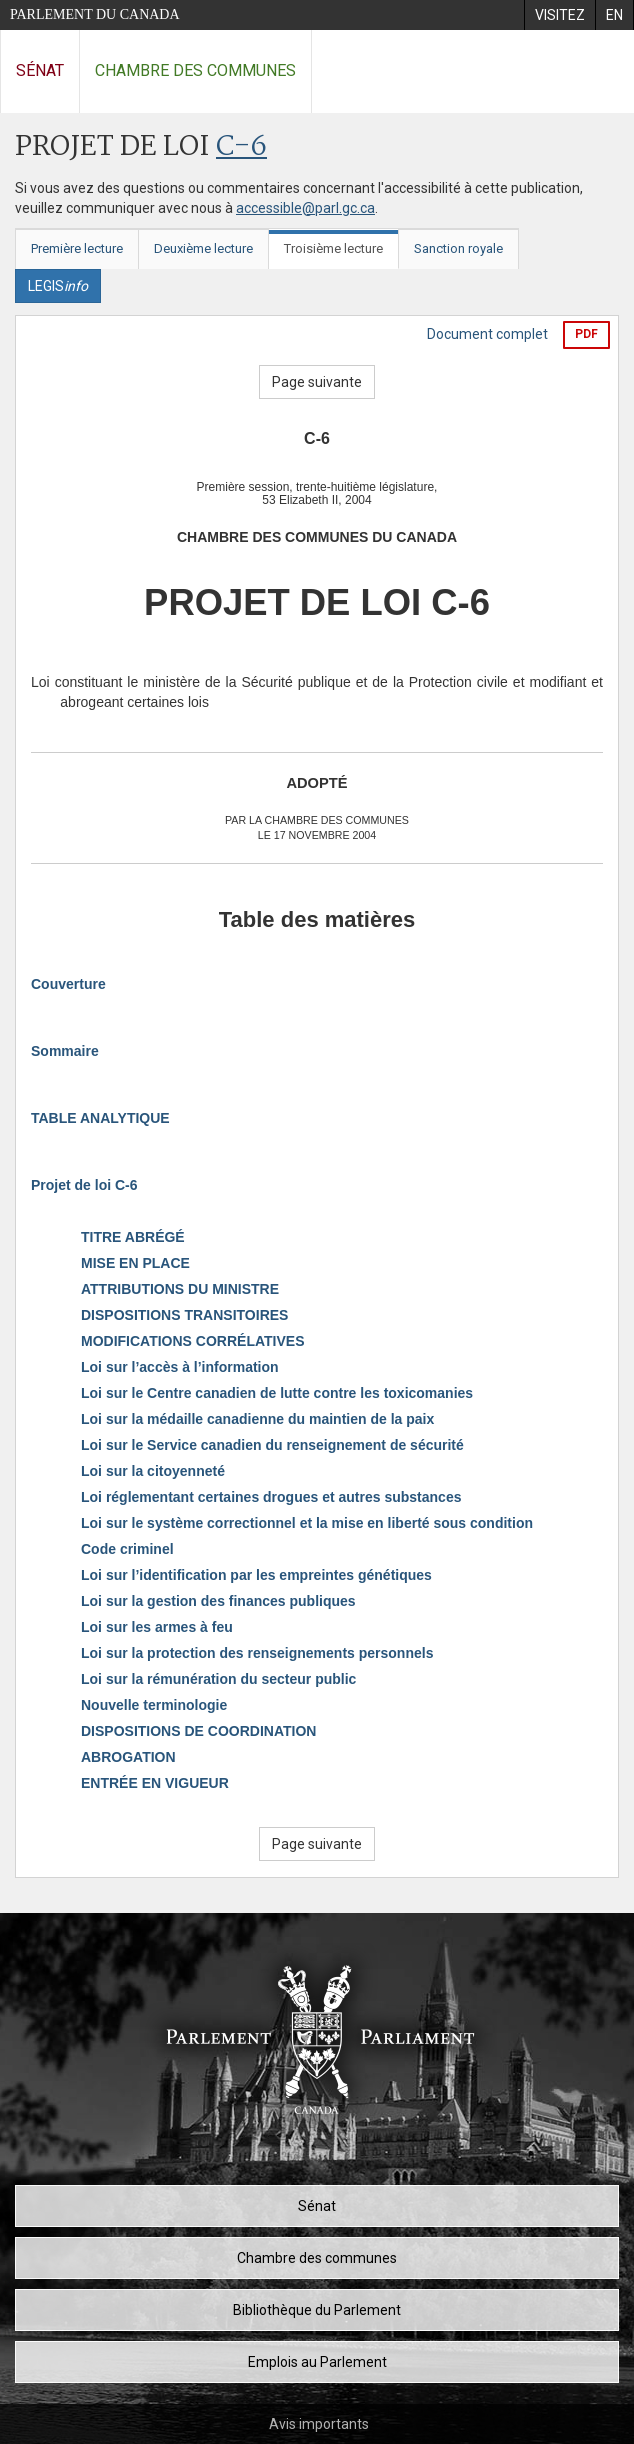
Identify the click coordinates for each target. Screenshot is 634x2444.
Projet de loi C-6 (84, 1185)
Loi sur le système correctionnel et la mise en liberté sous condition (307, 1523)
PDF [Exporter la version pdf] (586, 334)
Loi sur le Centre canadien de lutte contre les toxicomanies (277, 1393)
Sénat (40, 70)
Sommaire (65, 1051)
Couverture (68, 984)
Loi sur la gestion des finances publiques (218, 1601)
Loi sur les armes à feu (157, 1627)
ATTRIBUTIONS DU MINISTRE (180, 1289)
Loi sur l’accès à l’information (180, 1367)
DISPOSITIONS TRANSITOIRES (184, 1315)
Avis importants (319, 2424)
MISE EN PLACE (135, 1263)
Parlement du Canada (95, 14)
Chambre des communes (195, 70)
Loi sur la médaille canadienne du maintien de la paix (257, 1419)
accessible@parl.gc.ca (305, 208)
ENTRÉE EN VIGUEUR (155, 1783)
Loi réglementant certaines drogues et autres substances (271, 1497)
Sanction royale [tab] (458, 248)
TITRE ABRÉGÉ (133, 1237)
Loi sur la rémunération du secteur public (218, 1679)
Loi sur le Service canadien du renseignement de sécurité (272, 1445)
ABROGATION (128, 1757)
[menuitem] (559, 15)
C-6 (241, 147)
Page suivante (317, 382)
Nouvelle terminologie (154, 1705)
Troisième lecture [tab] (333, 248)
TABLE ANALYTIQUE (100, 1118)
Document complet (487, 334)
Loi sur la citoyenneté (153, 1471)
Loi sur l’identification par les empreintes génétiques (256, 1575)
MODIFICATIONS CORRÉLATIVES (192, 1341)
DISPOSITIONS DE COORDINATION (198, 1731)
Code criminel (127, 1549)
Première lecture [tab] (77, 248)
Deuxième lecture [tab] (203, 248)
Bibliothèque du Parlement (317, 2310)
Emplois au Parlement (317, 2362)
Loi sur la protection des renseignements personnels (257, 1653)
